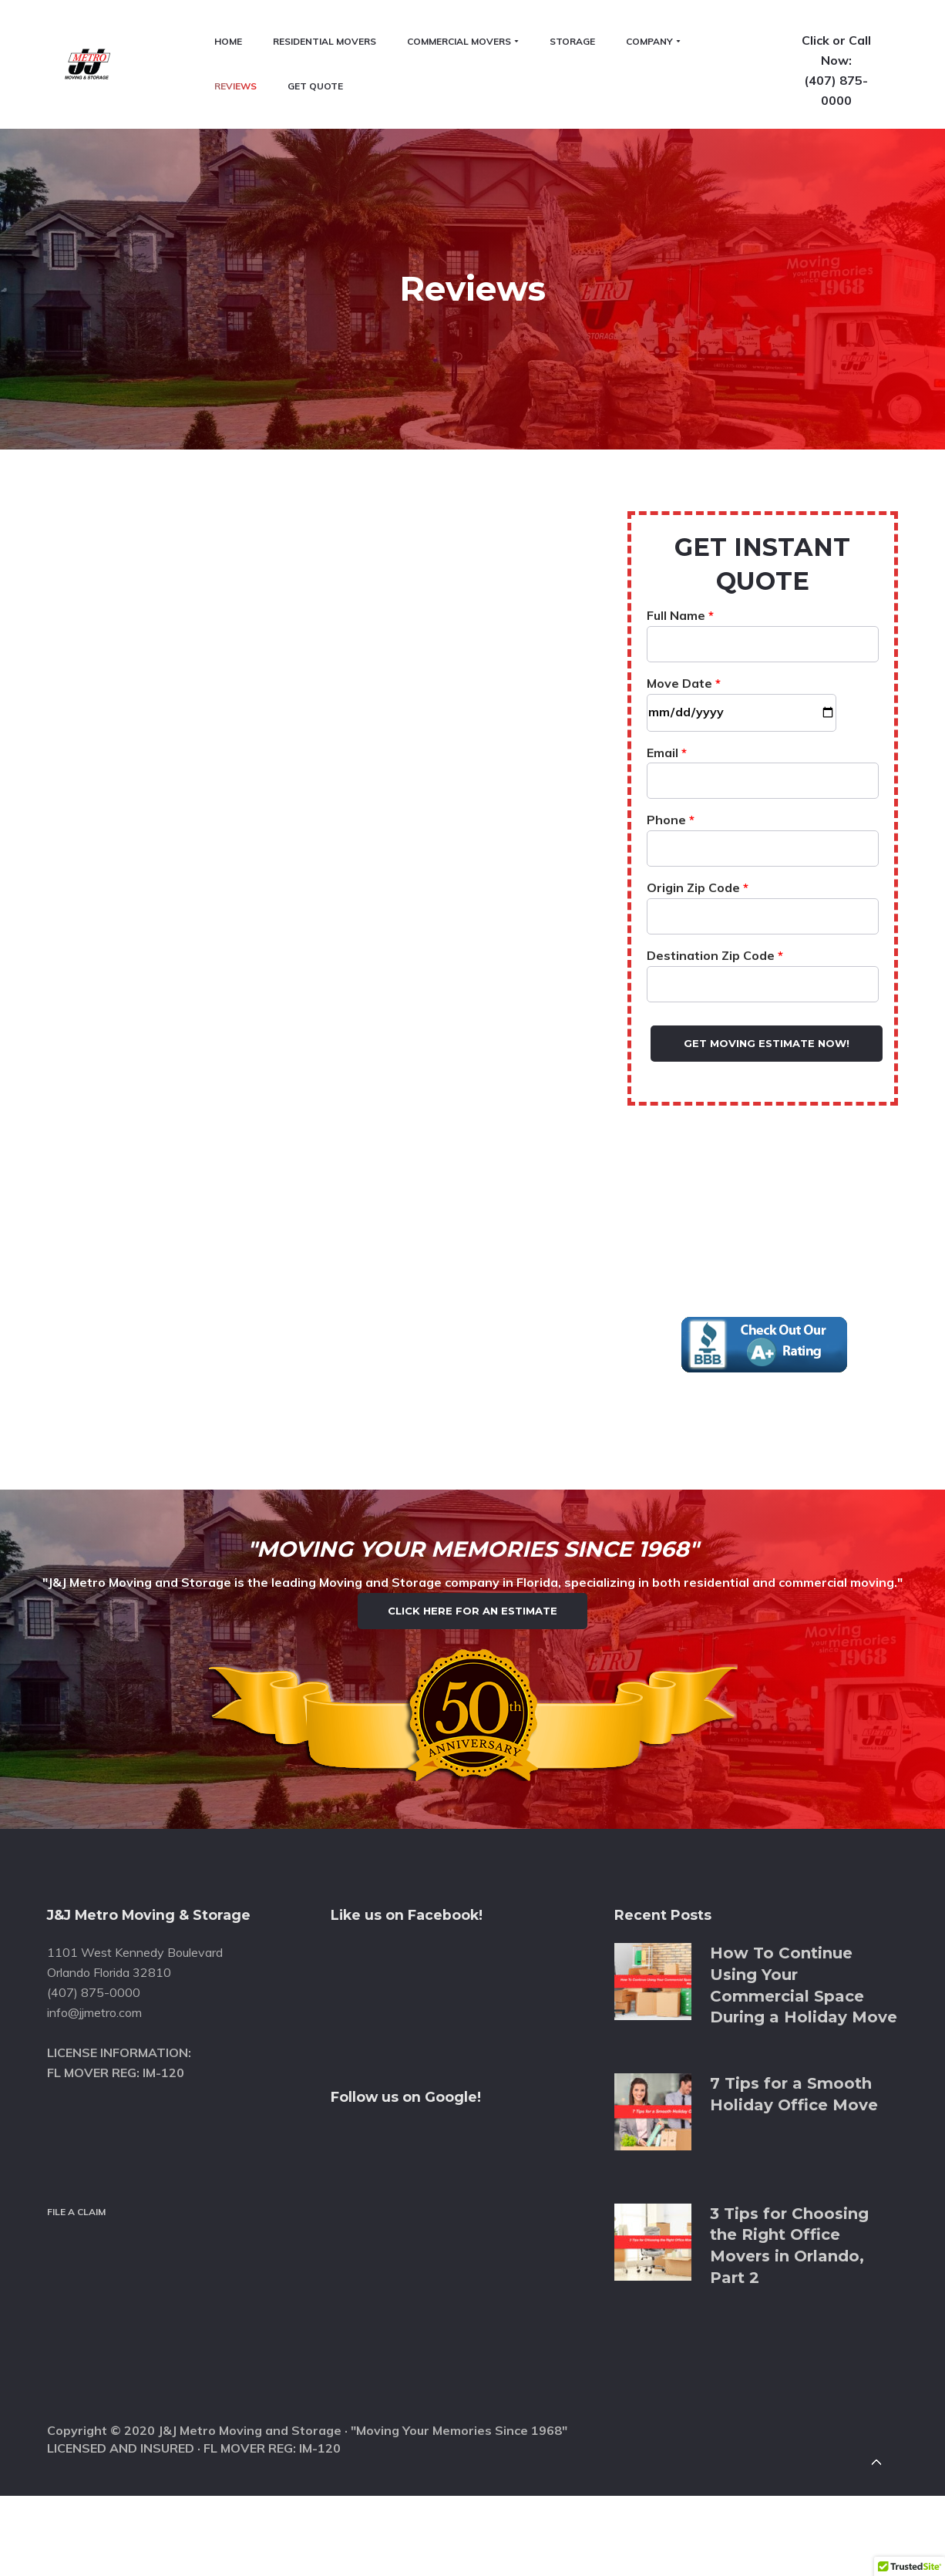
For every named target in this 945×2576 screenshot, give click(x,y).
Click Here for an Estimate (472, 1537)
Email (763, 657)
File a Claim (76, 2174)
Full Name (763, 520)
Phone (763, 724)
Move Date (741, 588)
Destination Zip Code (763, 859)
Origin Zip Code (763, 792)
